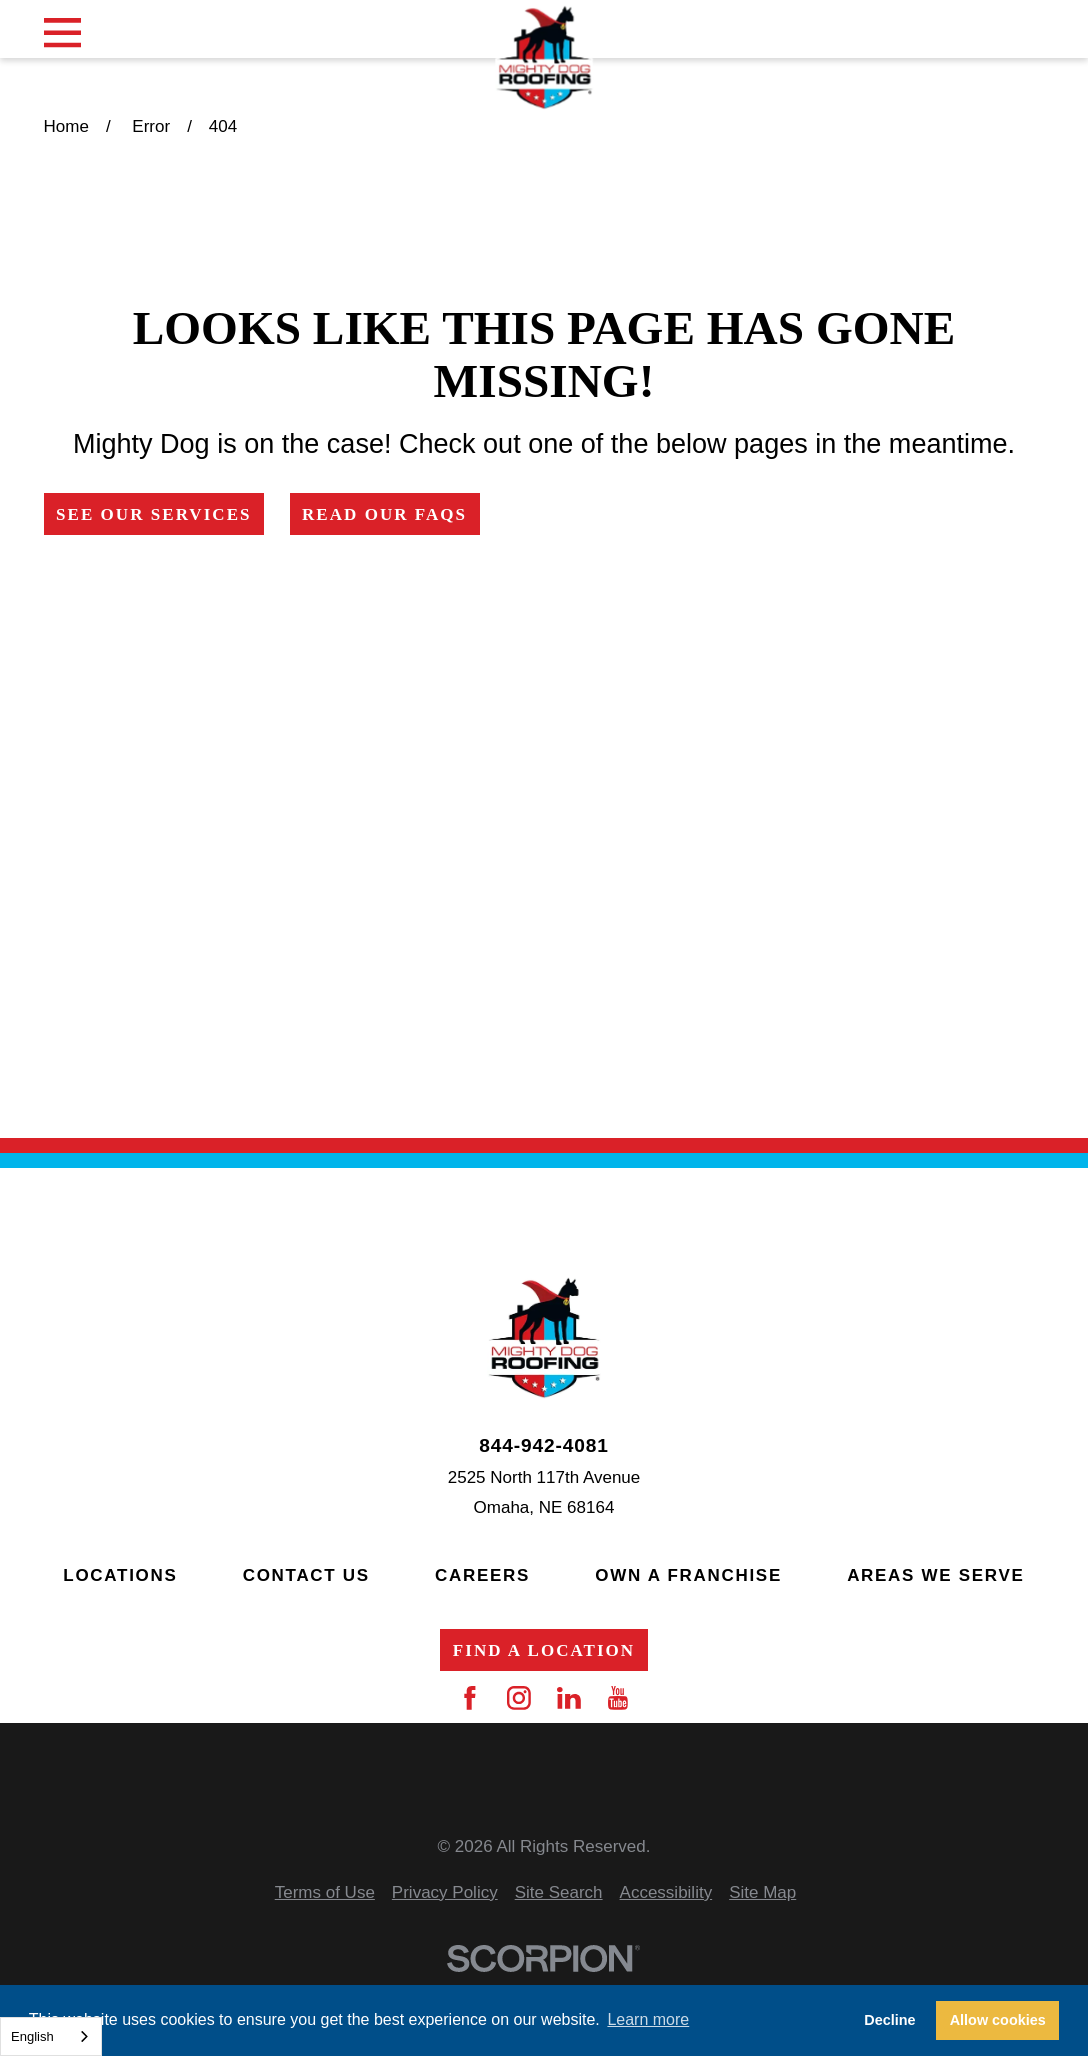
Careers (482, 1575)
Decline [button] (889, 2020)
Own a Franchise (688, 1575)
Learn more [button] (648, 2019)
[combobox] (51, 2036)
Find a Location (544, 1650)
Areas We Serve (935, 1575)
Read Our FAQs (384, 514)
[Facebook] (470, 1698)
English (32, 2036)
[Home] (543, 58)
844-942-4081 (543, 1445)
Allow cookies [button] (998, 2020)
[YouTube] (618, 1698)
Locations (120, 1575)
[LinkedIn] (569, 1698)
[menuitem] (325, 1893)
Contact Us (306, 1575)
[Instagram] (519, 1698)
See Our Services (154, 514)
